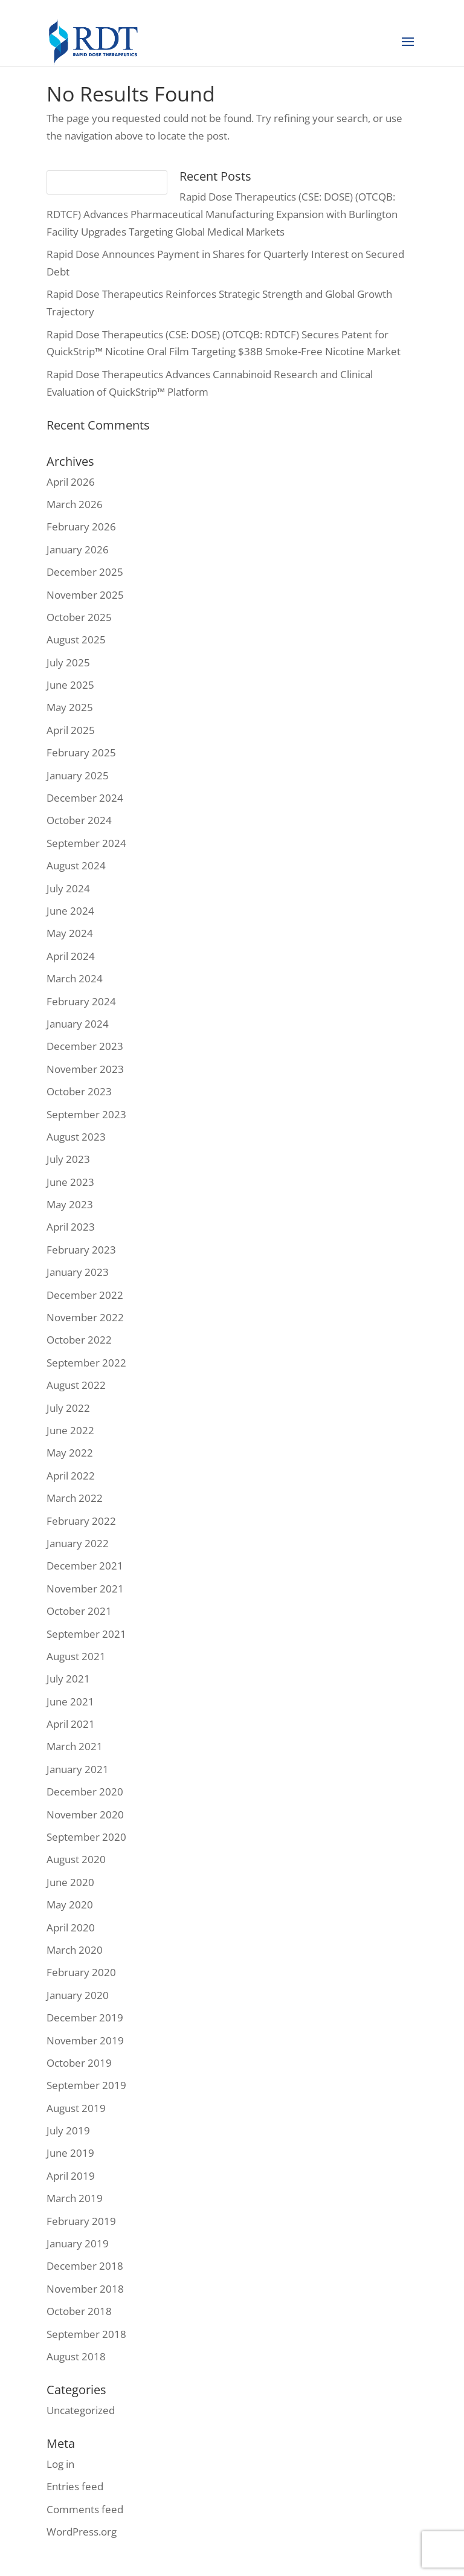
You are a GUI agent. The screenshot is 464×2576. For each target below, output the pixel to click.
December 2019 (85, 2017)
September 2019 (86, 2085)
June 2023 (70, 1182)
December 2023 (85, 1046)
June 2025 (70, 685)
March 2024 (75, 978)
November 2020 (85, 1814)
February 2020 (81, 1972)
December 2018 (85, 2266)
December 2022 (85, 1295)
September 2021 (86, 1634)
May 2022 (70, 1453)
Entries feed (75, 2486)
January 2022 (78, 1543)
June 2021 (70, 1701)
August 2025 (76, 639)
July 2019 (68, 2130)
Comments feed (85, 2509)
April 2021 (71, 1724)
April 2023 (71, 1227)
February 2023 (81, 1250)
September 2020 (86, 1837)
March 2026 (75, 504)
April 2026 (71, 482)
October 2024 (79, 820)
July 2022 (68, 1408)
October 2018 (79, 2311)
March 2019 (75, 2198)
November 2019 (85, 2040)
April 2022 (71, 1476)
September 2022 (86, 1363)
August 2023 (76, 1137)
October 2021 (79, 1611)
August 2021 (76, 1656)
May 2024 (70, 933)
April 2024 (71, 956)
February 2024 (81, 1001)
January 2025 (78, 775)
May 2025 (70, 707)
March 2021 (75, 1746)
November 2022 (85, 1317)
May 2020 (70, 1904)
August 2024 (76, 865)
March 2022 (75, 1498)
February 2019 (81, 2221)
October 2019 (79, 2063)
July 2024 (68, 888)
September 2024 (86, 843)
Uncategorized (81, 2410)
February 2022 (81, 1521)
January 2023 (78, 1272)
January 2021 (78, 1769)
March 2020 (75, 1950)
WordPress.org (82, 2532)
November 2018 (85, 2289)
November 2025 (85, 595)
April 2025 (71, 730)
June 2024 (70, 911)
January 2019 (78, 2243)
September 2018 (86, 2334)
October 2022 (79, 1340)
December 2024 (85, 798)
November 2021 (85, 1589)
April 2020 (71, 1927)
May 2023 (70, 1204)
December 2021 (85, 1566)
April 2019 (71, 2176)
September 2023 (86, 1114)
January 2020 (78, 1995)
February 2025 (81, 752)
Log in (60, 2464)
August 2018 (76, 2356)
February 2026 (81, 526)
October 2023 (79, 1091)
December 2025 (85, 572)
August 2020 (76, 1859)
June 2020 (70, 1882)
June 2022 (70, 1430)
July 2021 (68, 1679)
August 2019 (76, 2108)
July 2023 (68, 1159)
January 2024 (78, 1024)
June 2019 (70, 2153)
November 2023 (85, 1069)
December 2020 (85, 1791)
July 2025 (68, 662)
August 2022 (76, 1385)
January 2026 (78, 549)
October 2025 (79, 617)
